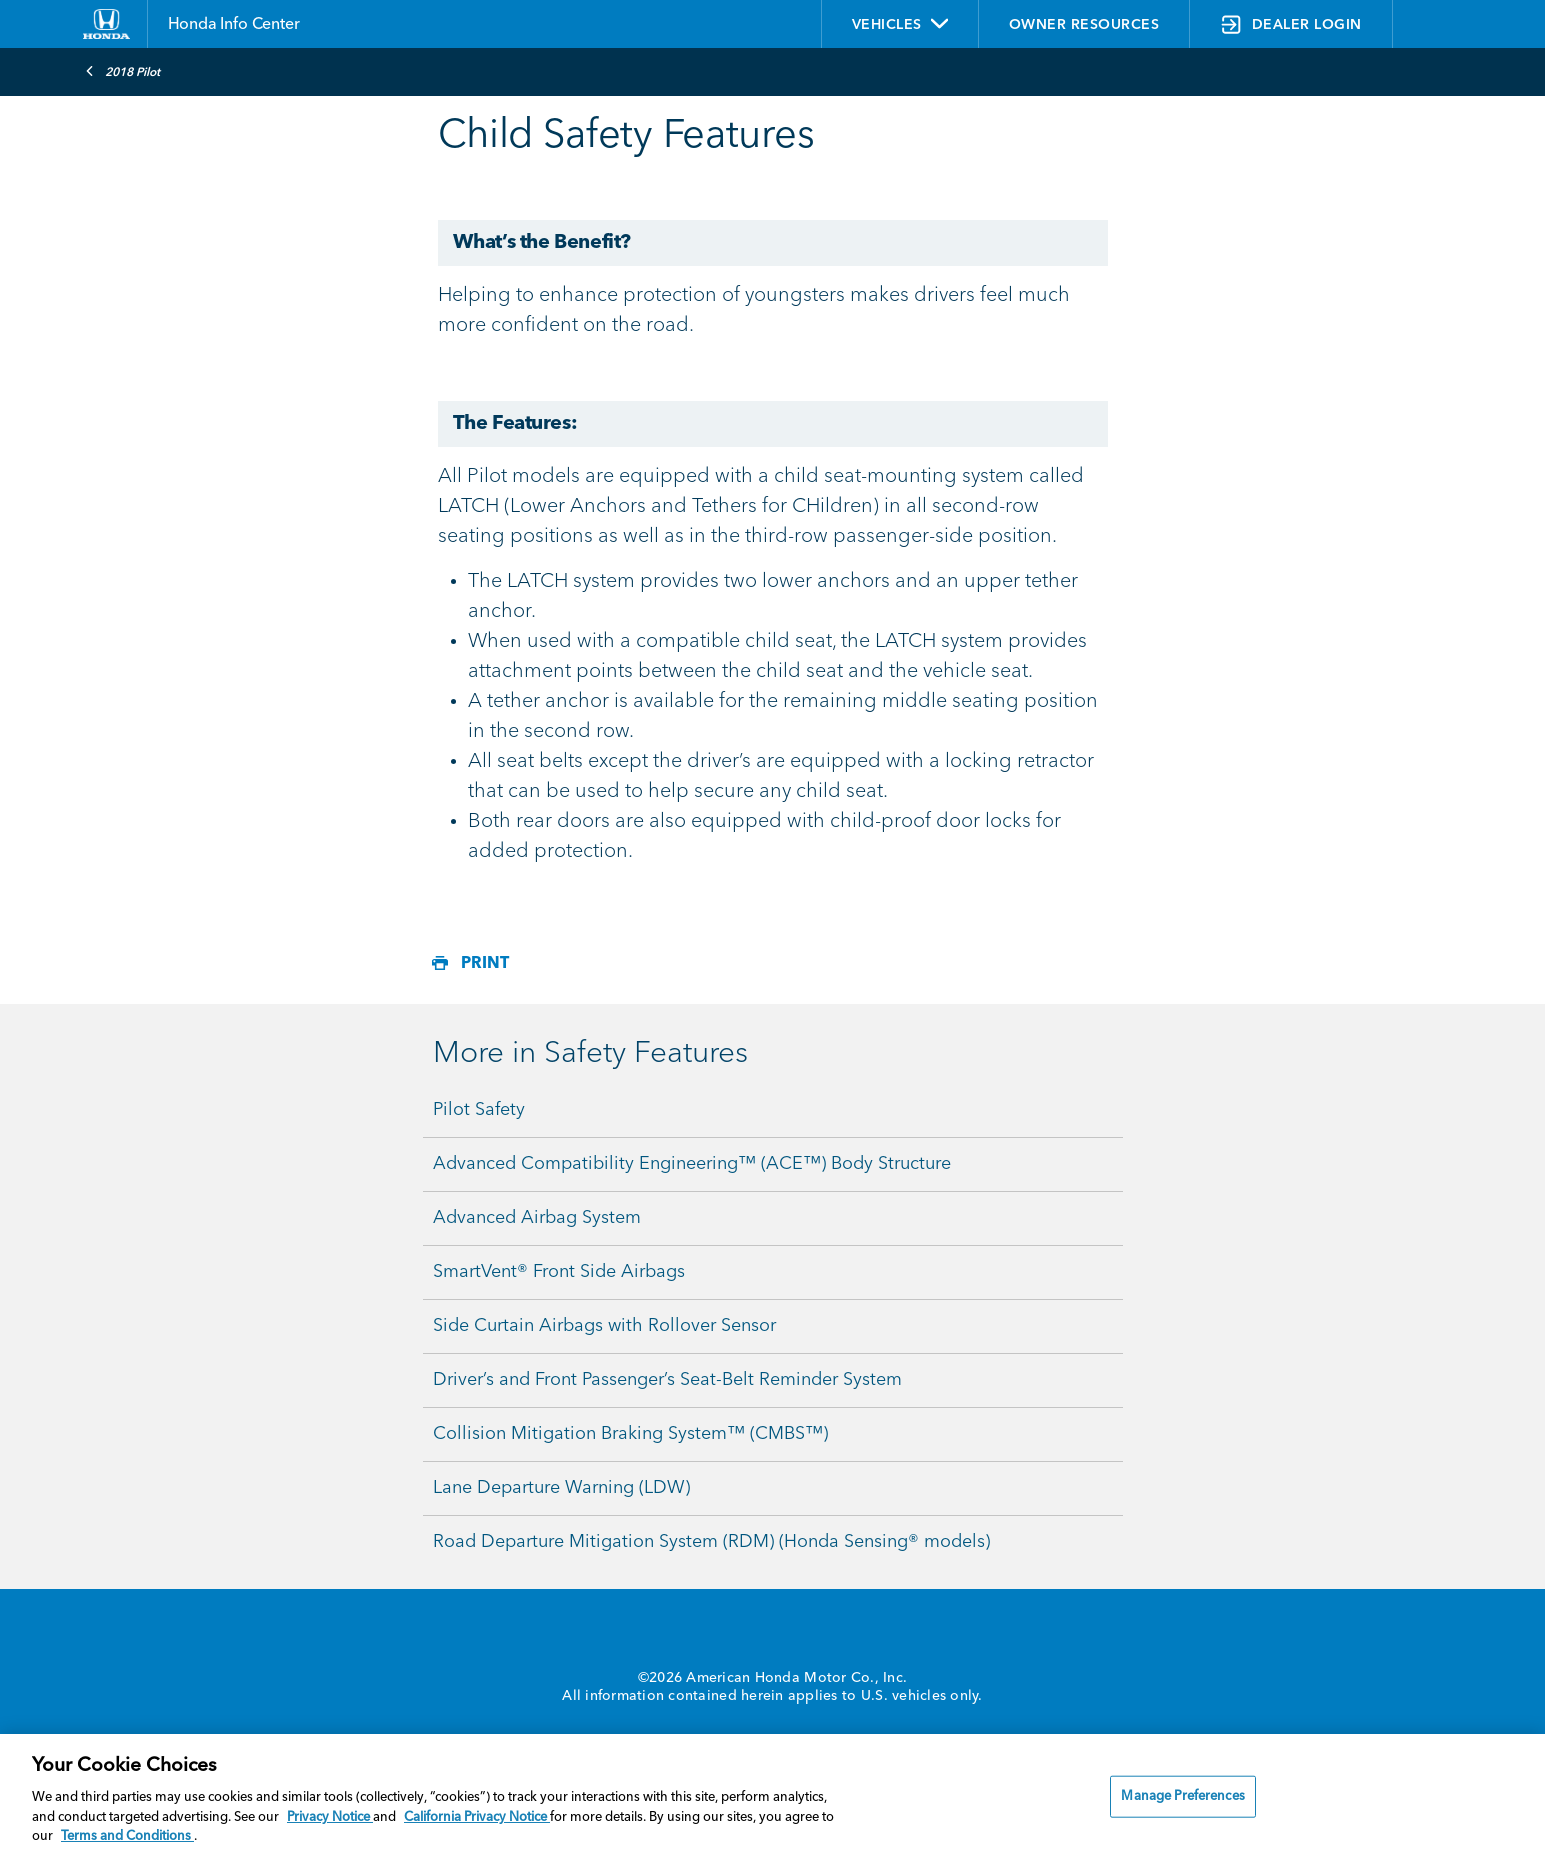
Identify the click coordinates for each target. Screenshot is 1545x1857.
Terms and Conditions (127, 1836)
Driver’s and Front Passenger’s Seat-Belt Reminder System (667, 1380)
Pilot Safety (479, 1110)
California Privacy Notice (477, 1817)
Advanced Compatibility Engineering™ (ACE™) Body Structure (692, 1164)
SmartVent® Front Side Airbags (559, 1272)
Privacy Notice (330, 1817)
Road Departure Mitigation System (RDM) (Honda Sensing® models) (711, 1542)
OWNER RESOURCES (1084, 25)
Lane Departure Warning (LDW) (561, 1488)
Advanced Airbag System (537, 1218)
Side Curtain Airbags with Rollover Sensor (604, 1326)
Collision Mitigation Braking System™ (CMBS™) (630, 1434)
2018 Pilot (122, 71)
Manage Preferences (1182, 1796)
